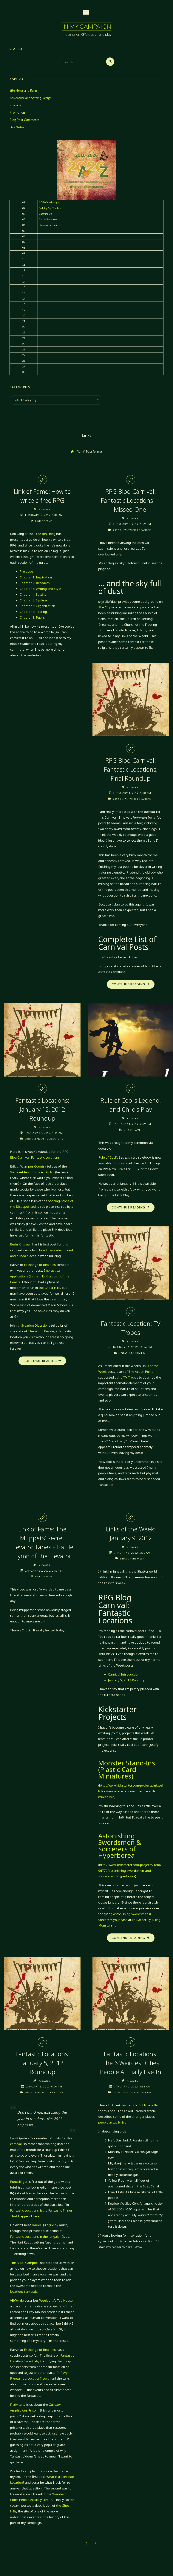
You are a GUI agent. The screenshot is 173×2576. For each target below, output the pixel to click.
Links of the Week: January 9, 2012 (130, 1538)
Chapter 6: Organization (37, 606)
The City (104, 608)
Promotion (17, 113)
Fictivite (16, 2411)
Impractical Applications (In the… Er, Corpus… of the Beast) (39, 1279)
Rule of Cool (107, 1160)
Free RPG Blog (44, 534)
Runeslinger (19, 2188)
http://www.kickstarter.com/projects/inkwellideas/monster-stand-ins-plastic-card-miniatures (130, 1795)
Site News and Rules (24, 91)
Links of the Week (132, 1562)
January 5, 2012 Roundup (126, 1684)
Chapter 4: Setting (33, 595)
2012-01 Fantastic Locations (132, 530)
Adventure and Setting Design (31, 98)
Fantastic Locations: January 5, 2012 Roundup (42, 2068)
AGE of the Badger (49, 202)
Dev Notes (17, 128)
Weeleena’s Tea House (56, 2306)
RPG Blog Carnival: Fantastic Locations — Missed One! (131, 500)
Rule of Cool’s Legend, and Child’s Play (131, 1107)
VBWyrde (17, 2306)
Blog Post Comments (24, 120)
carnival (16, 2150)
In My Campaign (86, 26)
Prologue (26, 572)
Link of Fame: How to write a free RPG (42, 496)
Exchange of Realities (40, 1267)
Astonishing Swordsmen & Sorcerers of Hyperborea (119, 1850)
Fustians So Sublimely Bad (140, 2120)
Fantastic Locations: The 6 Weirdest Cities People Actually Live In (131, 2073)
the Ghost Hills (49, 1290)
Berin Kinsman (21, 1247)
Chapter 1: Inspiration (36, 577)
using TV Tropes (126, 1381)
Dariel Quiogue (43, 2231)
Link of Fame (44, 521)
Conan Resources (48, 219)
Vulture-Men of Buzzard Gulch (32, 1174)
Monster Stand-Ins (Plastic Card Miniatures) (126, 1774)
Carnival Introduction (123, 1678)
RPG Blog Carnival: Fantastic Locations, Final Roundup (130, 769)
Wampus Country (33, 1169)
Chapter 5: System (33, 600)
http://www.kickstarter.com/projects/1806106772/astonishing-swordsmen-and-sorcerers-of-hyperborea (130, 1875)
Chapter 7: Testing (33, 612)
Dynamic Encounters (50, 225)
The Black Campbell (24, 2269)
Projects (15, 106)
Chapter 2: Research (35, 583)
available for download (115, 1165)
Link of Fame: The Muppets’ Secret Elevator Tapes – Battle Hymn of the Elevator (42, 1551)
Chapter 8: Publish (33, 618)
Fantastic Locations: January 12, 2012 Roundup (42, 1111)
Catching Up (45, 214)
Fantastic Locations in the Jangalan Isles (39, 2243)
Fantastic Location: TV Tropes (131, 1332)
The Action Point (140, 1376)
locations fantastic (23, 2297)
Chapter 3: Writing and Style (40, 589)
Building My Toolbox (50, 208)
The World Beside (41, 1333)
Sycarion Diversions (35, 1328)
